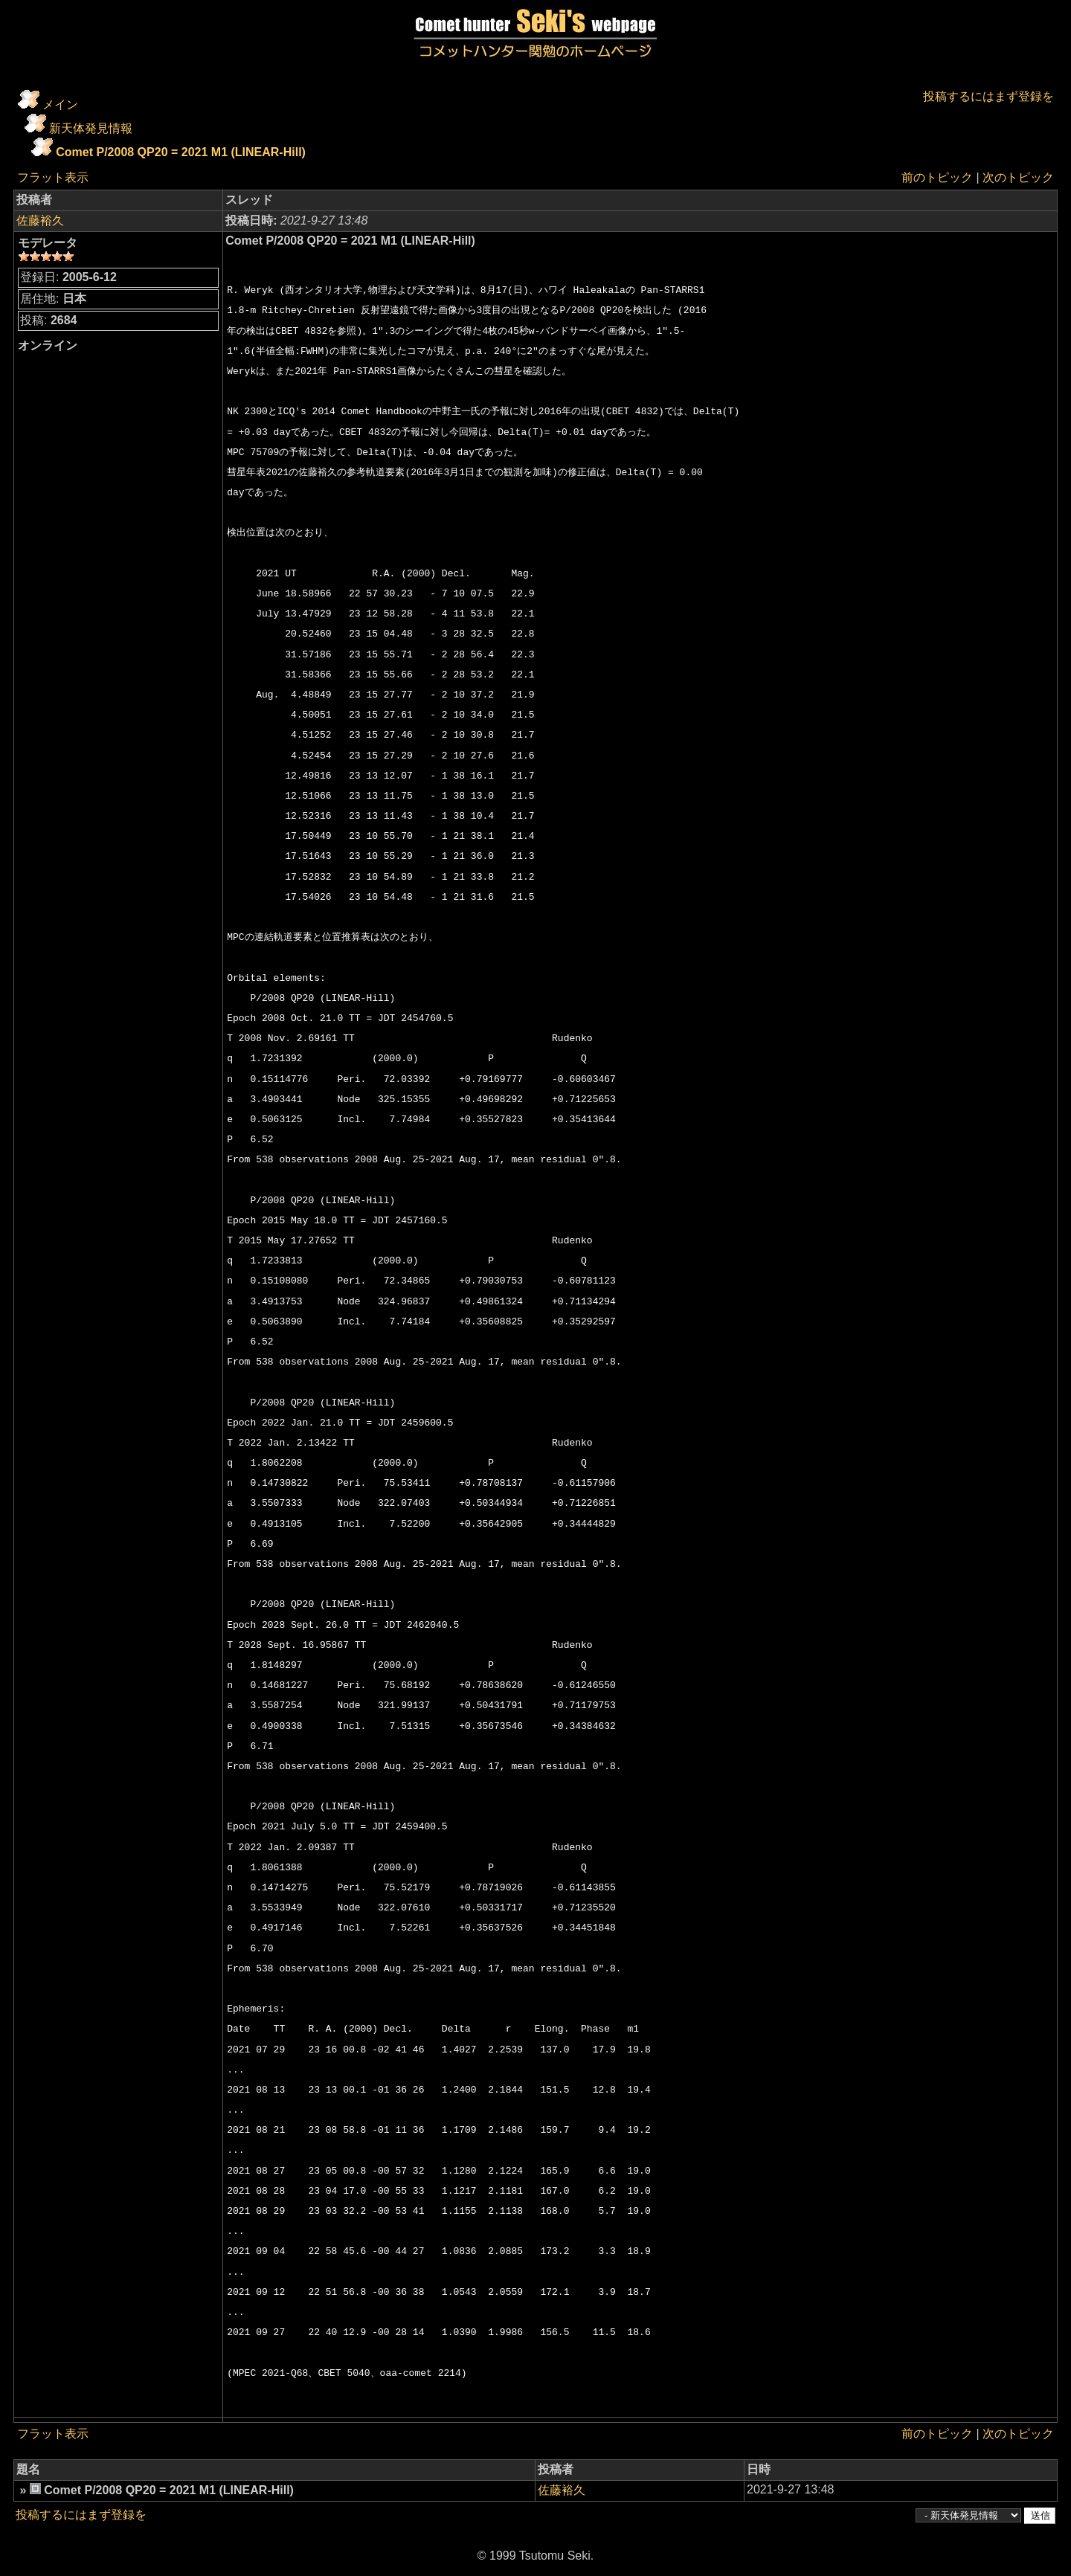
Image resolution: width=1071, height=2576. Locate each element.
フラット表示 (53, 177)
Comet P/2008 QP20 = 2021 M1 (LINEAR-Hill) (181, 152)
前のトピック (937, 177)
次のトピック (1018, 177)
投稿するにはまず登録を (988, 96)
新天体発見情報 (90, 128)
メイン (60, 104)
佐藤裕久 (40, 220)
